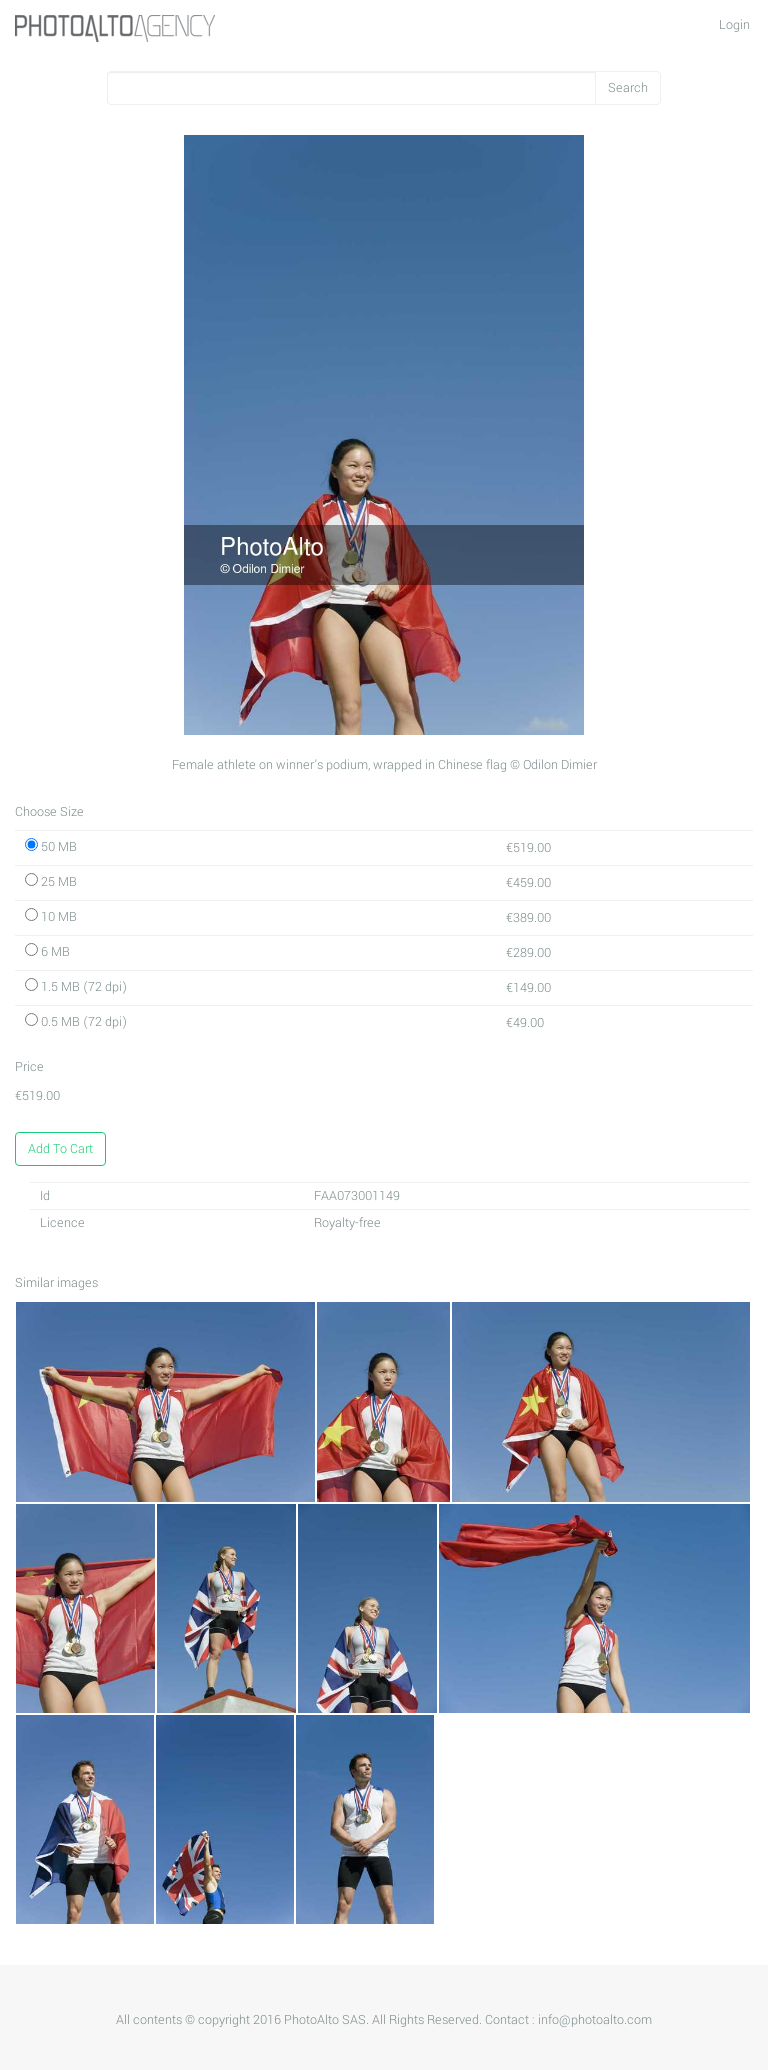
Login (734, 25)
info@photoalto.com (595, 2020)
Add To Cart (60, 1149)
